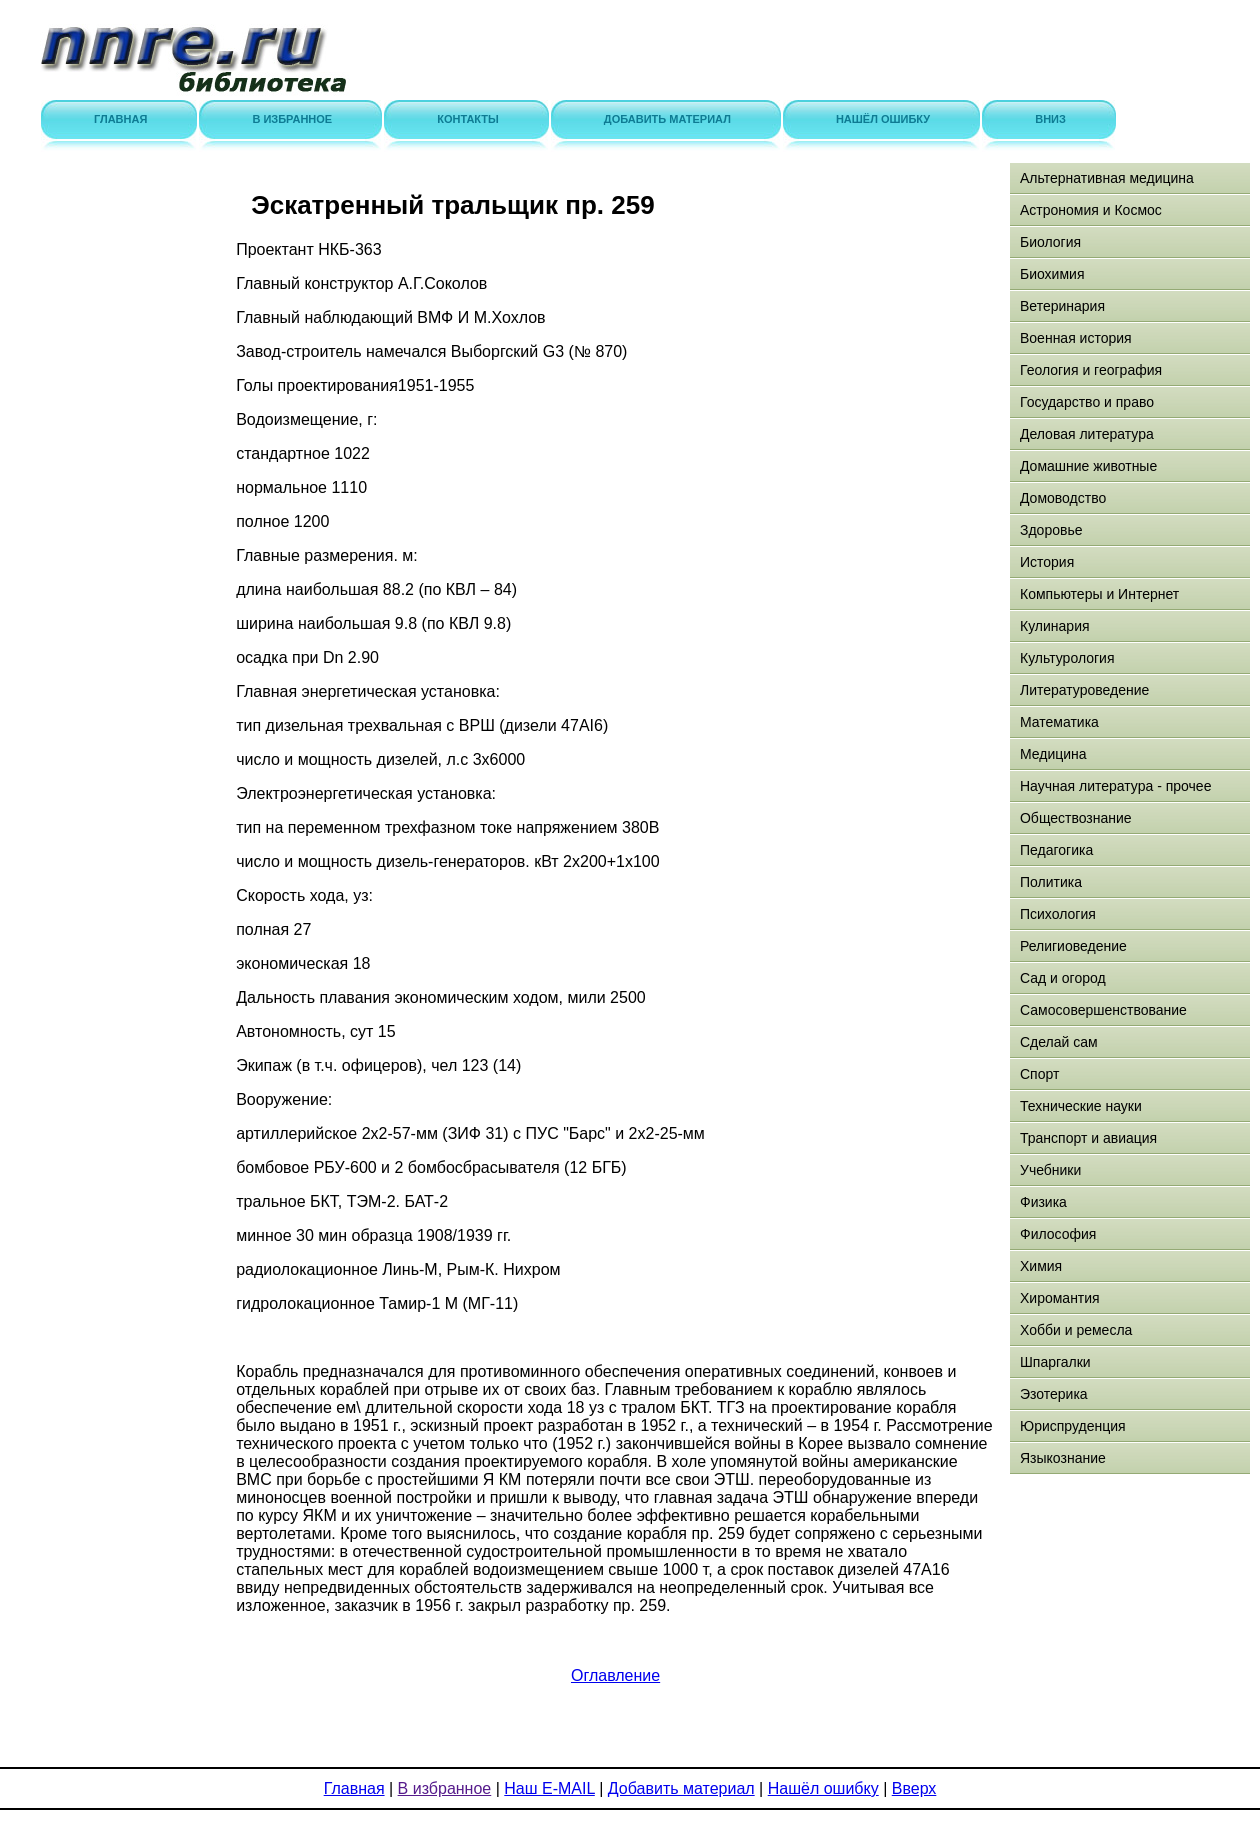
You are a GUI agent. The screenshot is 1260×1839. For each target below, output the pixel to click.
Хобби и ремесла (1076, 1330)
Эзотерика (1054, 1394)
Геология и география (1091, 370)
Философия (1058, 1234)
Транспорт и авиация (1088, 1138)
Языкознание (1063, 1458)
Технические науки (1081, 1106)
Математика (1059, 722)
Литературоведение (1084, 690)
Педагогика (1056, 850)
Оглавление (615, 1675)
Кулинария (1055, 626)
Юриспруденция (1073, 1426)
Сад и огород (1063, 978)
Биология (1050, 242)
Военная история (1076, 338)
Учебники (1050, 1170)
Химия (1041, 1266)
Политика (1051, 882)
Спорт (1039, 1074)
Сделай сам (1059, 1042)
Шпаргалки (1055, 1362)
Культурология (1067, 658)
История (1047, 562)
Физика (1043, 1202)
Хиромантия (1060, 1298)
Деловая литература (1087, 434)
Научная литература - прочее (1115, 786)
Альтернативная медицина (1107, 178)
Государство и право (1087, 402)
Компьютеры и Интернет (1099, 594)
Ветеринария (1062, 306)
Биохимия (1052, 274)
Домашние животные (1088, 466)
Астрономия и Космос (1091, 210)
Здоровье (1051, 530)
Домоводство (1063, 498)
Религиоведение (1073, 946)
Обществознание (1076, 818)
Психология (1058, 914)
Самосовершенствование (1103, 1010)
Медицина (1053, 754)
